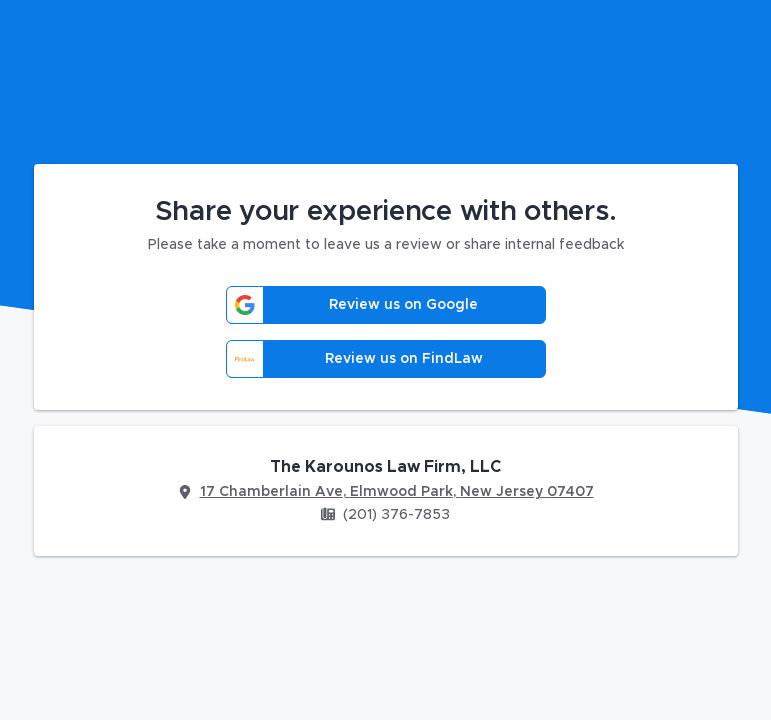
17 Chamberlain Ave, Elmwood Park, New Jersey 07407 (397, 492)
